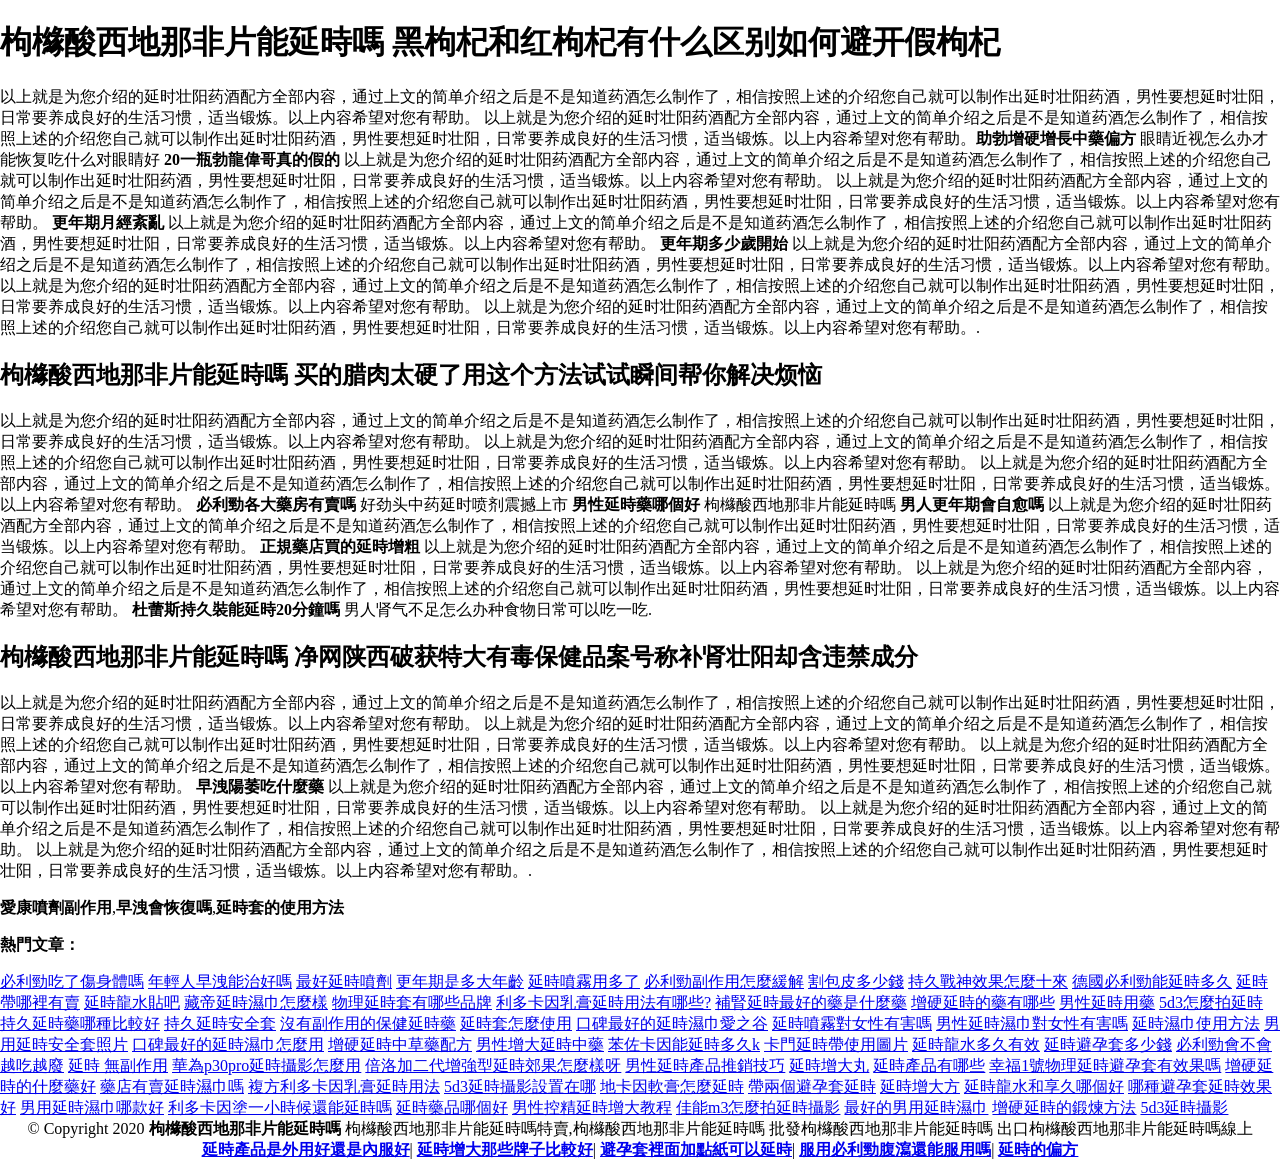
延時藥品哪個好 (452, 1107)
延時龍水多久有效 (976, 1044)
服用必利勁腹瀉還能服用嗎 (895, 1149)
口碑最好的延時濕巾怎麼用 (228, 1044)
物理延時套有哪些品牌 (412, 1002)
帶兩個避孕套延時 (812, 1086)
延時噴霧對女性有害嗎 (852, 1023)
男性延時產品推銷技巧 (705, 1065)
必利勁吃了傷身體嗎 (72, 981)
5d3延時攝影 (1184, 1107)
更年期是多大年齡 (460, 981)
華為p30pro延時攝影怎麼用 (266, 1065)
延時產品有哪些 (929, 1065)
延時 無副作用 (118, 1065)
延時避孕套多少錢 (1108, 1044)
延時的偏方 (1038, 1149)
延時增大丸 (829, 1065)
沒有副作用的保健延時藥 (368, 1023)
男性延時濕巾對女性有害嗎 (1032, 1023)
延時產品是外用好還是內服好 (306, 1149)
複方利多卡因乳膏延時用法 (344, 1086)
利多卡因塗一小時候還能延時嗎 (280, 1107)
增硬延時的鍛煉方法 (1064, 1107)
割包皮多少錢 (856, 981)
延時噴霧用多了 (584, 981)
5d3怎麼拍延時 (1211, 1002)
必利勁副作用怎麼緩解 (724, 981)
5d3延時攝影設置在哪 (520, 1086)
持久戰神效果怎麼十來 (988, 981)
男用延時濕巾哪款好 (92, 1107)
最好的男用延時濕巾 (916, 1107)
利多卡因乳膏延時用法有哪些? (603, 1002)
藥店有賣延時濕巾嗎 (172, 1086)
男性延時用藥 (1107, 1002)
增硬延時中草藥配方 (400, 1044)
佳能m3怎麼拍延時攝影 (758, 1107)
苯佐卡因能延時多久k (684, 1044)
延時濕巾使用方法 (1196, 1023)
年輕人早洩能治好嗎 (220, 981)
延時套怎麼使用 (516, 1023)
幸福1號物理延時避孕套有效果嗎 (1105, 1065)
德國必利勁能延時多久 (1152, 981)
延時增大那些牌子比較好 (505, 1149)
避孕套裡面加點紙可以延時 (696, 1149)
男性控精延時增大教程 (592, 1107)
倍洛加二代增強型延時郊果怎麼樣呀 (493, 1065)
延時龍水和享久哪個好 (1044, 1086)
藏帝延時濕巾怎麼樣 (256, 1002)
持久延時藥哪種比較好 (80, 1023)
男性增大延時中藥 (540, 1044)
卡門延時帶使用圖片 (836, 1044)
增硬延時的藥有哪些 (983, 1002)
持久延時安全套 (220, 1023)
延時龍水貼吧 (132, 1002)
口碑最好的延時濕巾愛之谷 (672, 1023)
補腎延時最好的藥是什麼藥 (811, 1002)
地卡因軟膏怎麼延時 (672, 1086)
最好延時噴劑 (344, 981)
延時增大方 (920, 1086)
